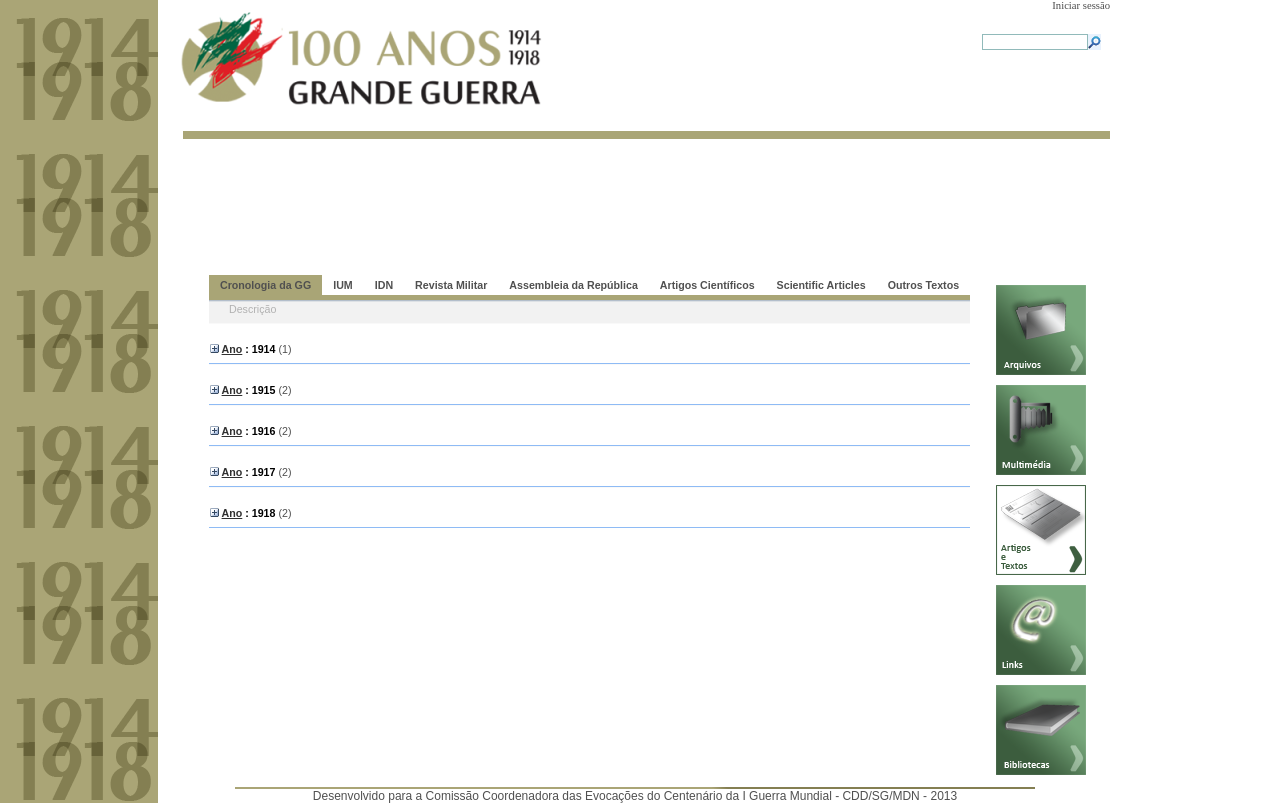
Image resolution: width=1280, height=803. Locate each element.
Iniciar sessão (1081, 5)
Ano (232, 349)
